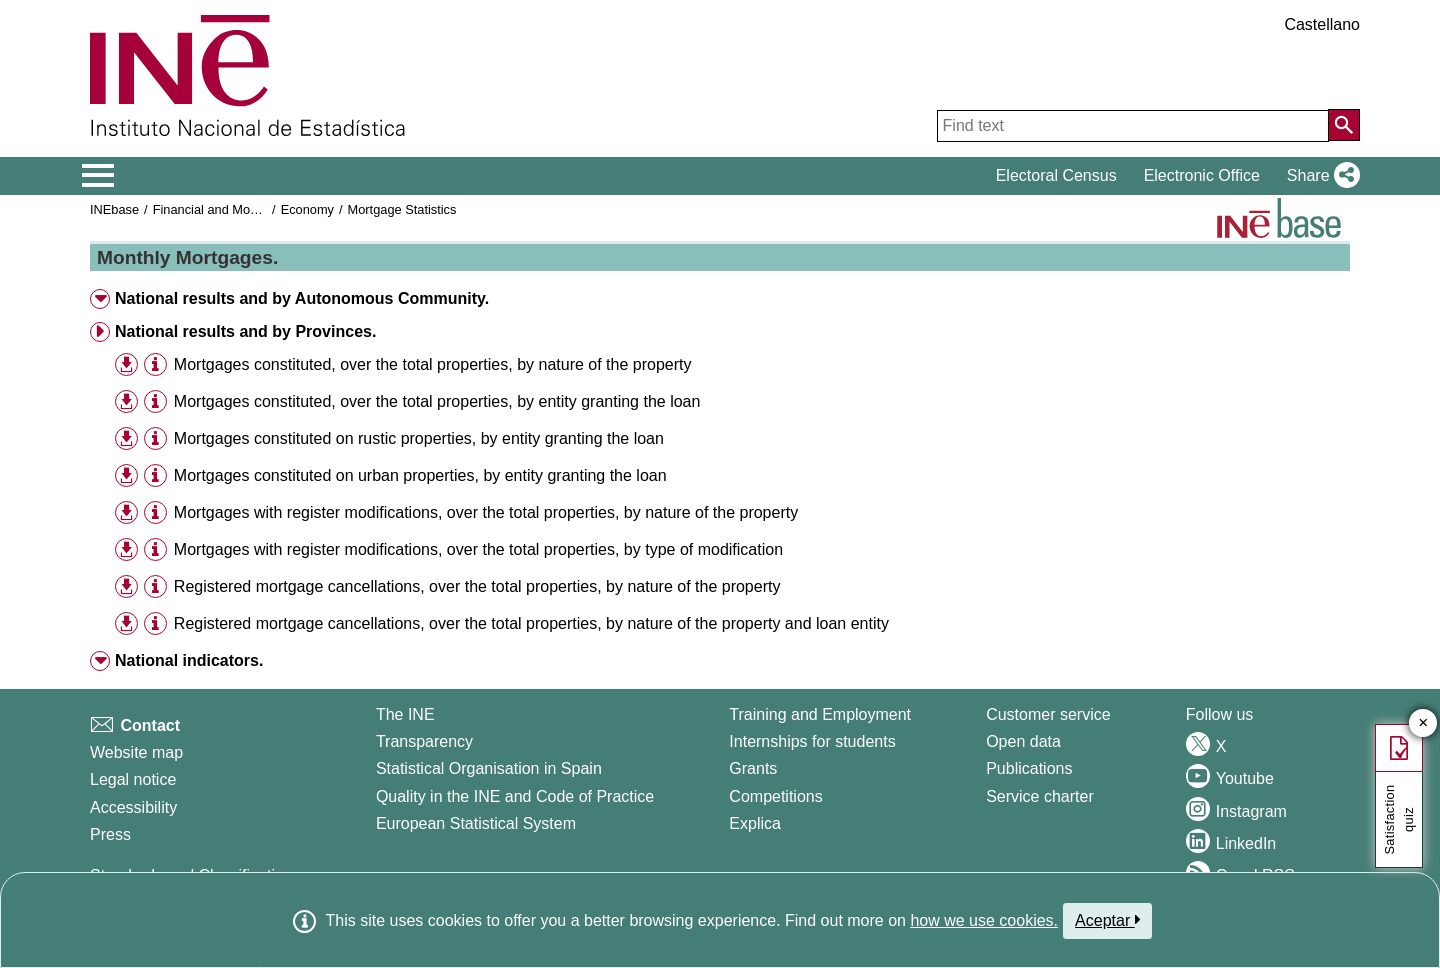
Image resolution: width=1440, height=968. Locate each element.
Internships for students (812, 741)
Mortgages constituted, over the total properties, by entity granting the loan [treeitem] (437, 401)
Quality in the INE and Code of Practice (515, 796)
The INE (405, 714)
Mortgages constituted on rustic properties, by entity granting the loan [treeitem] (419, 438)
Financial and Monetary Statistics (247, 209)
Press (110, 834)
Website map (136, 752)
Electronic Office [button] (1202, 175)
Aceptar (1107, 920)
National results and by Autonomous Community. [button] (302, 298)
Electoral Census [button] (1056, 175)
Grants (753, 768)
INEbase (114, 209)
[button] (1319, 176)
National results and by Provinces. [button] (245, 331)
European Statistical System (476, 823)
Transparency (424, 741)
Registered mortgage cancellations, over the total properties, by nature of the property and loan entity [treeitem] (531, 623)
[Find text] (1133, 126)
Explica (755, 823)
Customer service (1048, 714)
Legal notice (133, 779)
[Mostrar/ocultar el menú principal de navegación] (98, 176)
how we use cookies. (984, 920)
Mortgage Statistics (402, 209)
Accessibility (133, 807)
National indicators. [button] (189, 660)
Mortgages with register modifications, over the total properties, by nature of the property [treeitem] (486, 512)
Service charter (1040, 796)
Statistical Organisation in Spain (489, 768)
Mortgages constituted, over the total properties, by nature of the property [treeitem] (433, 364)
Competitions (775, 796)
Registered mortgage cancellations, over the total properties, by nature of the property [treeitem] (477, 586)
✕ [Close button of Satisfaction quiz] (1423, 723)
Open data (1023, 741)
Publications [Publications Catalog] (1029, 768)
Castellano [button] (1322, 24)
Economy (307, 209)
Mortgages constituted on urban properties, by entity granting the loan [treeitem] (420, 475)
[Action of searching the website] (1344, 125)
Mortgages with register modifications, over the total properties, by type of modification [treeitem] (478, 549)
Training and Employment (820, 714)
